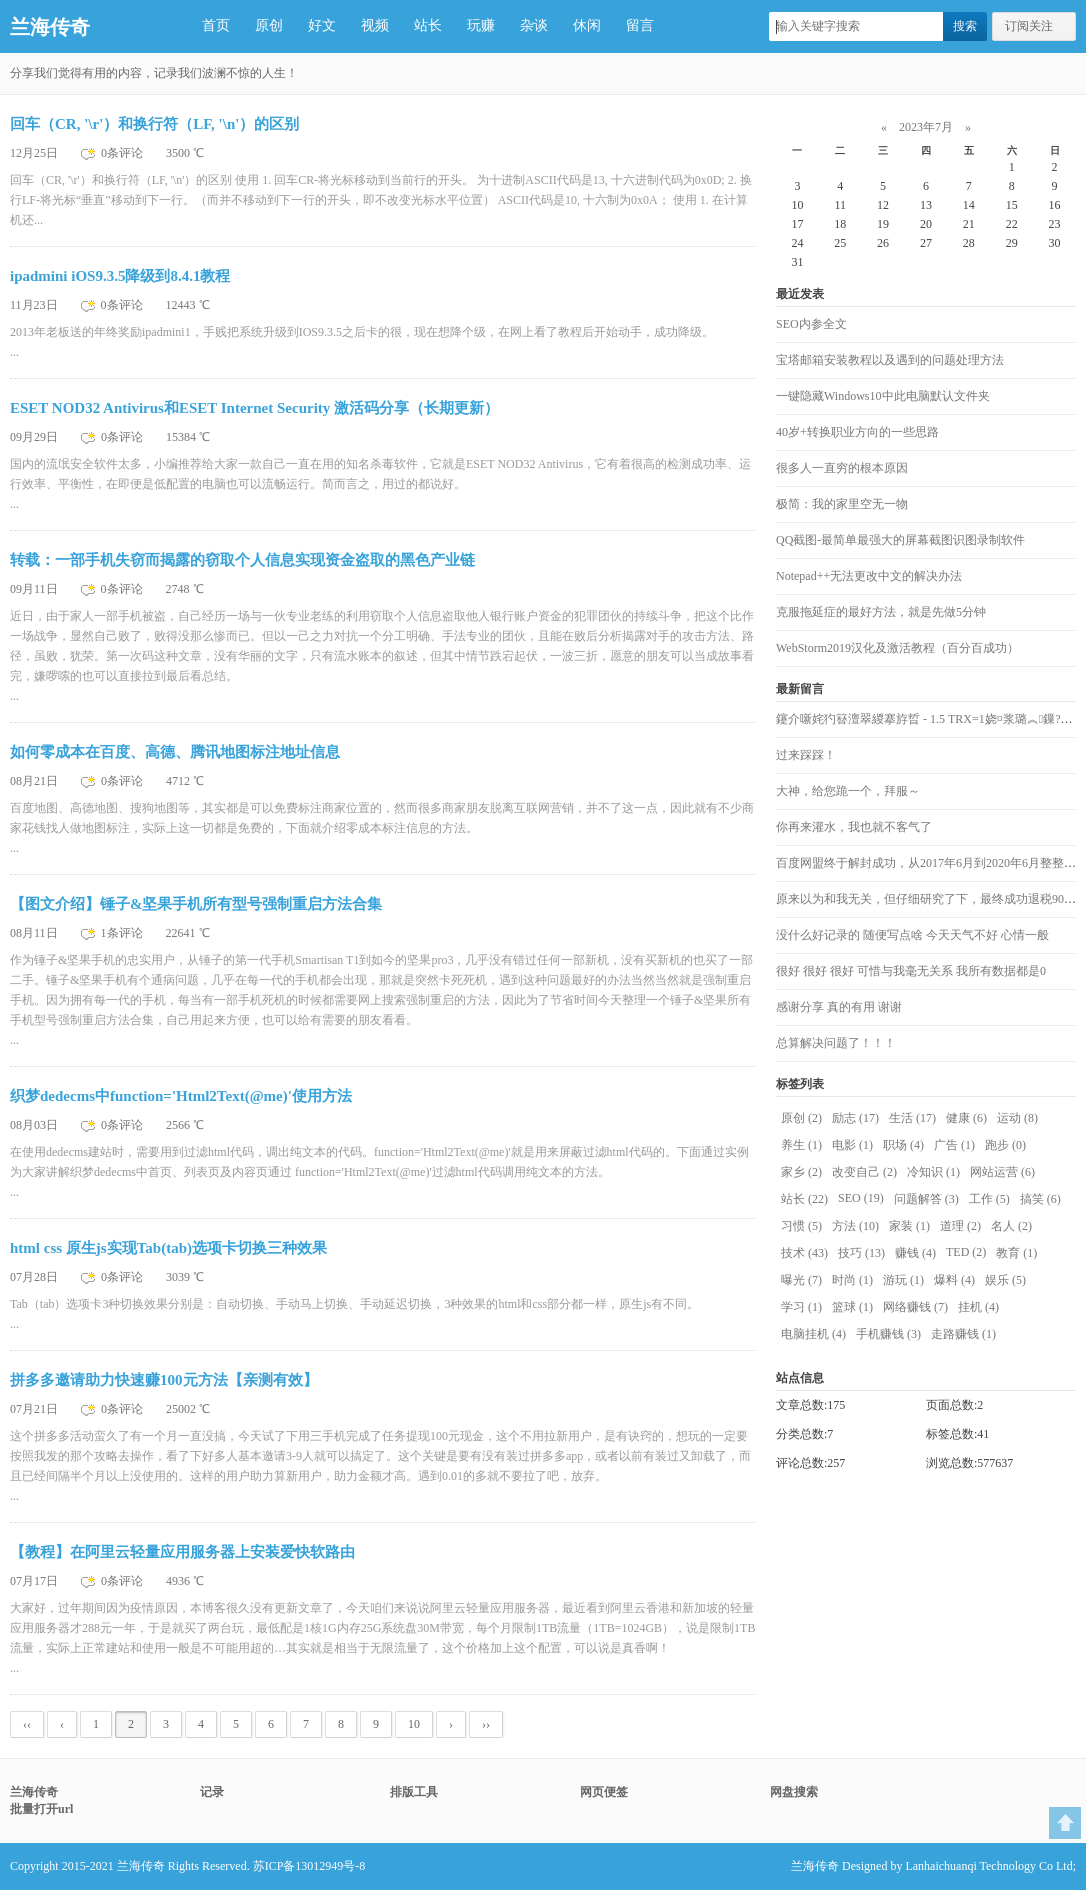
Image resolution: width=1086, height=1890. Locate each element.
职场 (903, 1145)
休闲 (587, 25)
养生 (801, 1145)
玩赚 (481, 25)
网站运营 (1002, 1172)
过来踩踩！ (806, 755)
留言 (640, 25)
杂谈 (534, 25)
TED (966, 1252)
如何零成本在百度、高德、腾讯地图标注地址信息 (175, 752)
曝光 (801, 1280)
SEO (861, 1198)
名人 (1011, 1226)
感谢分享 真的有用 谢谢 (839, 1007)
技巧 (861, 1253)
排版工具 (414, 1792)
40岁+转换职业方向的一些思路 (857, 432)
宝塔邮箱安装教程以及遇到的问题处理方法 (890, 360)
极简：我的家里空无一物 (842, 504)
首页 (216, 25)
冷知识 (933, 1172)
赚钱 (915, 1253)
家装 (909, 1226)
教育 (1016, 1253)
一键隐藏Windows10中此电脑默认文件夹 (883, 396)
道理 (960, 1226)
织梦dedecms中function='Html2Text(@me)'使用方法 (181, 1096)
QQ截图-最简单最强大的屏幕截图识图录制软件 (900, 540)
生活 (912, 1118)
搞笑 (1040, 1199)
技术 (804, 1253)
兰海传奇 (50, 27)
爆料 (954, 1280)
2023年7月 (926, 127)
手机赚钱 (888, 1334)
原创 (269, 25)
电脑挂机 (813, 1334)
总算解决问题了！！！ (836, 1043)
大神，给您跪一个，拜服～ (848, 791)
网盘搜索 (794, 1792)
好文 (322, 25)
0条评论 (123, 153)
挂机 (978, 1307)
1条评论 (123, 933)
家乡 (801, 1172)
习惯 (801, 1226)
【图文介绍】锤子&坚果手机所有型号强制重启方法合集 (196, 904)
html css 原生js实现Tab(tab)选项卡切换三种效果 (168, 1248)
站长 (428, 25)
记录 (212, 1792)
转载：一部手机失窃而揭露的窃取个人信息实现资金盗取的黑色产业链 (242, 560)
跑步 (1005, 1145)
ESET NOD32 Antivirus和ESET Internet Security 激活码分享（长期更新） (254, 408)
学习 (801, 1307)
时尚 (852, 1280)
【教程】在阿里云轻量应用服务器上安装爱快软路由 (182, 1552)
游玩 (903, 1280)
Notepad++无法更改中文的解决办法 (869, 576)
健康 (966, 1118)
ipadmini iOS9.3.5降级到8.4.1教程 (120, 276)
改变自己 (864, 1172)
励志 (855, 1118)
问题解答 (926, 1199)
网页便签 (604, 1792)
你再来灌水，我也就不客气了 (854, 827)
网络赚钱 (915, 1307)
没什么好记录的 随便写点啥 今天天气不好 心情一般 (912, 935)
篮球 (852, 1307)
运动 (1017, 1118)
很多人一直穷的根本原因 (842, 468)
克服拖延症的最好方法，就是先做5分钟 (881, 612)
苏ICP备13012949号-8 (309, 1866)
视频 (375, 25)
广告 (954, 1145)
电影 (852, 1145)
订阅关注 (1029, 26)
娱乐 (1005, 1280)
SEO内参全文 (811, 324)
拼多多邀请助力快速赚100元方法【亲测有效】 (164, 1380)
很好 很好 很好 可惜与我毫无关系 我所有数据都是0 (911, 971)
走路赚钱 (963, 1334)
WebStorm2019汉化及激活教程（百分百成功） (897, 648)
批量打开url (41, 1809)
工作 (989, 1199)
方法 (855, 1226)
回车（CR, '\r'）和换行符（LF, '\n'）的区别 (154, 124)
